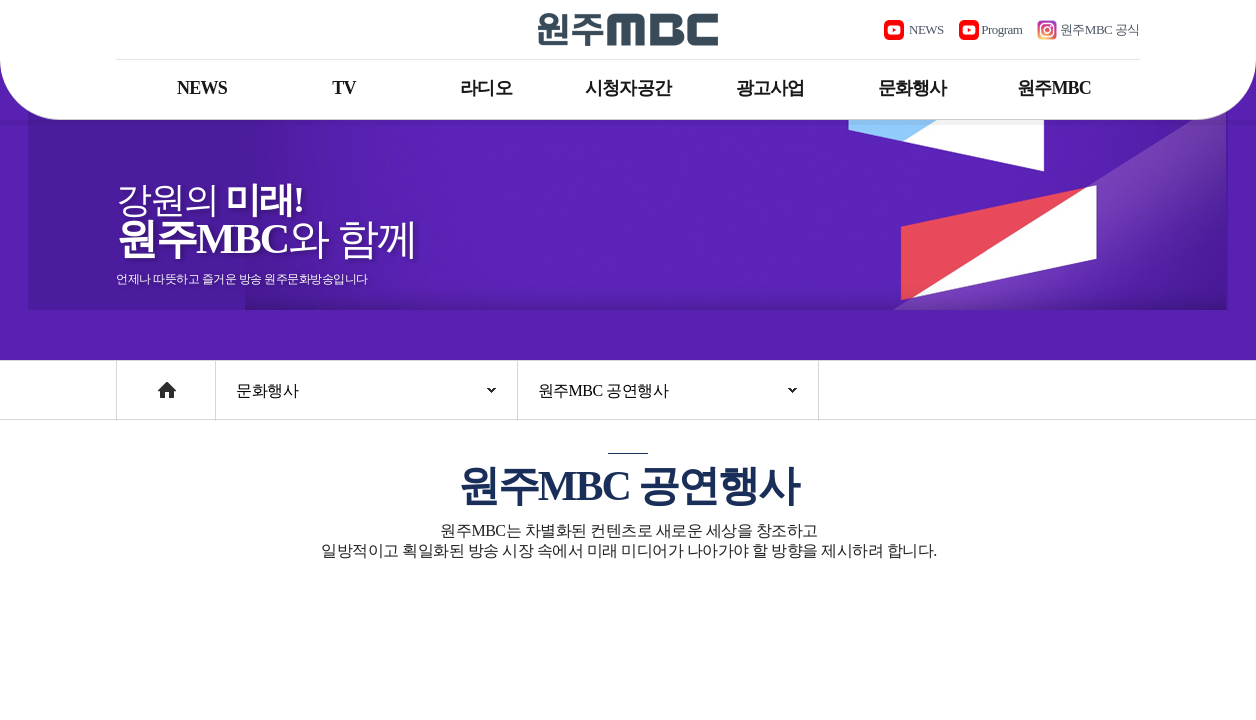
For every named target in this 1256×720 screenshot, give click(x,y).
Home (135, 380)
